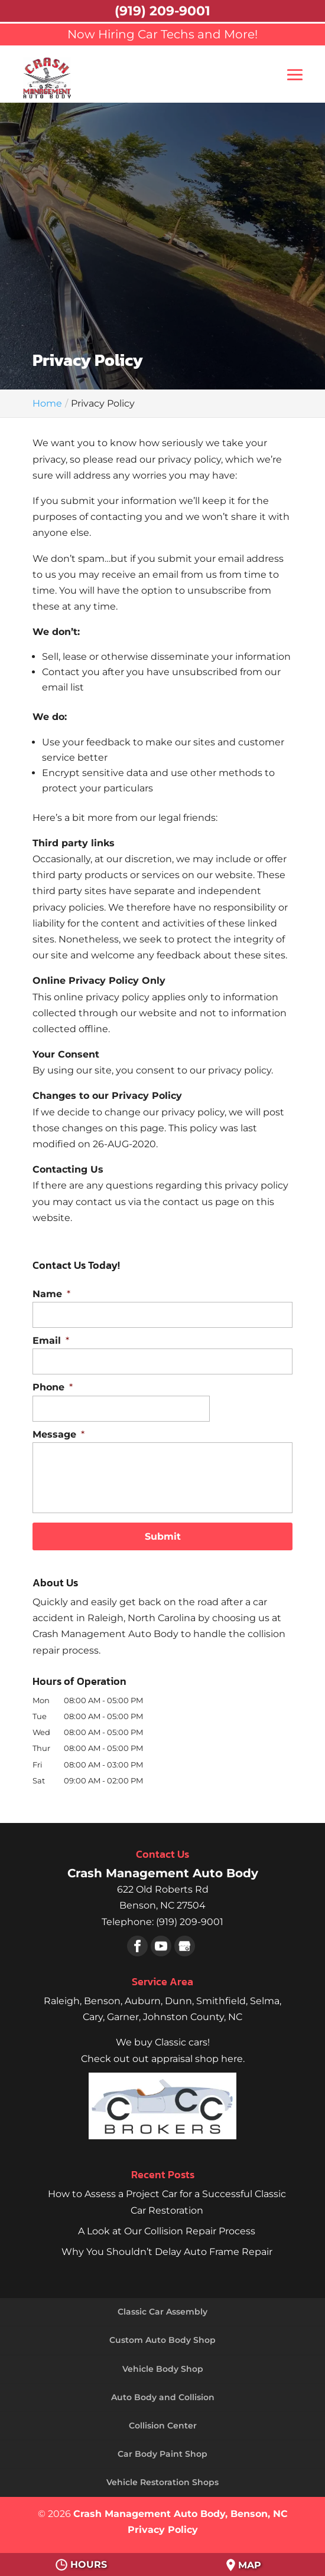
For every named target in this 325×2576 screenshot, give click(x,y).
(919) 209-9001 (162, 11)
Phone (52, 1387)
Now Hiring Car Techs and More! (162, 34)
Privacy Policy (163, 2529)
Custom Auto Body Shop (162, 2340)
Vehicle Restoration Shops (162, 2482)
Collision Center (163, 2425)
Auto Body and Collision (162, 2397)
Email (50, 1340)
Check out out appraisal (163, 2058)
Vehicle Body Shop (162, 2369)
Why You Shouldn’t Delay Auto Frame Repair (166, 2251)
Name (51, 1294)
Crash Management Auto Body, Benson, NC (180, 2513)
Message (58, 1434)
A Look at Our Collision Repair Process (166, 2231)
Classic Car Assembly (162, 2311)
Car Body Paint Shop (162, 2454)
